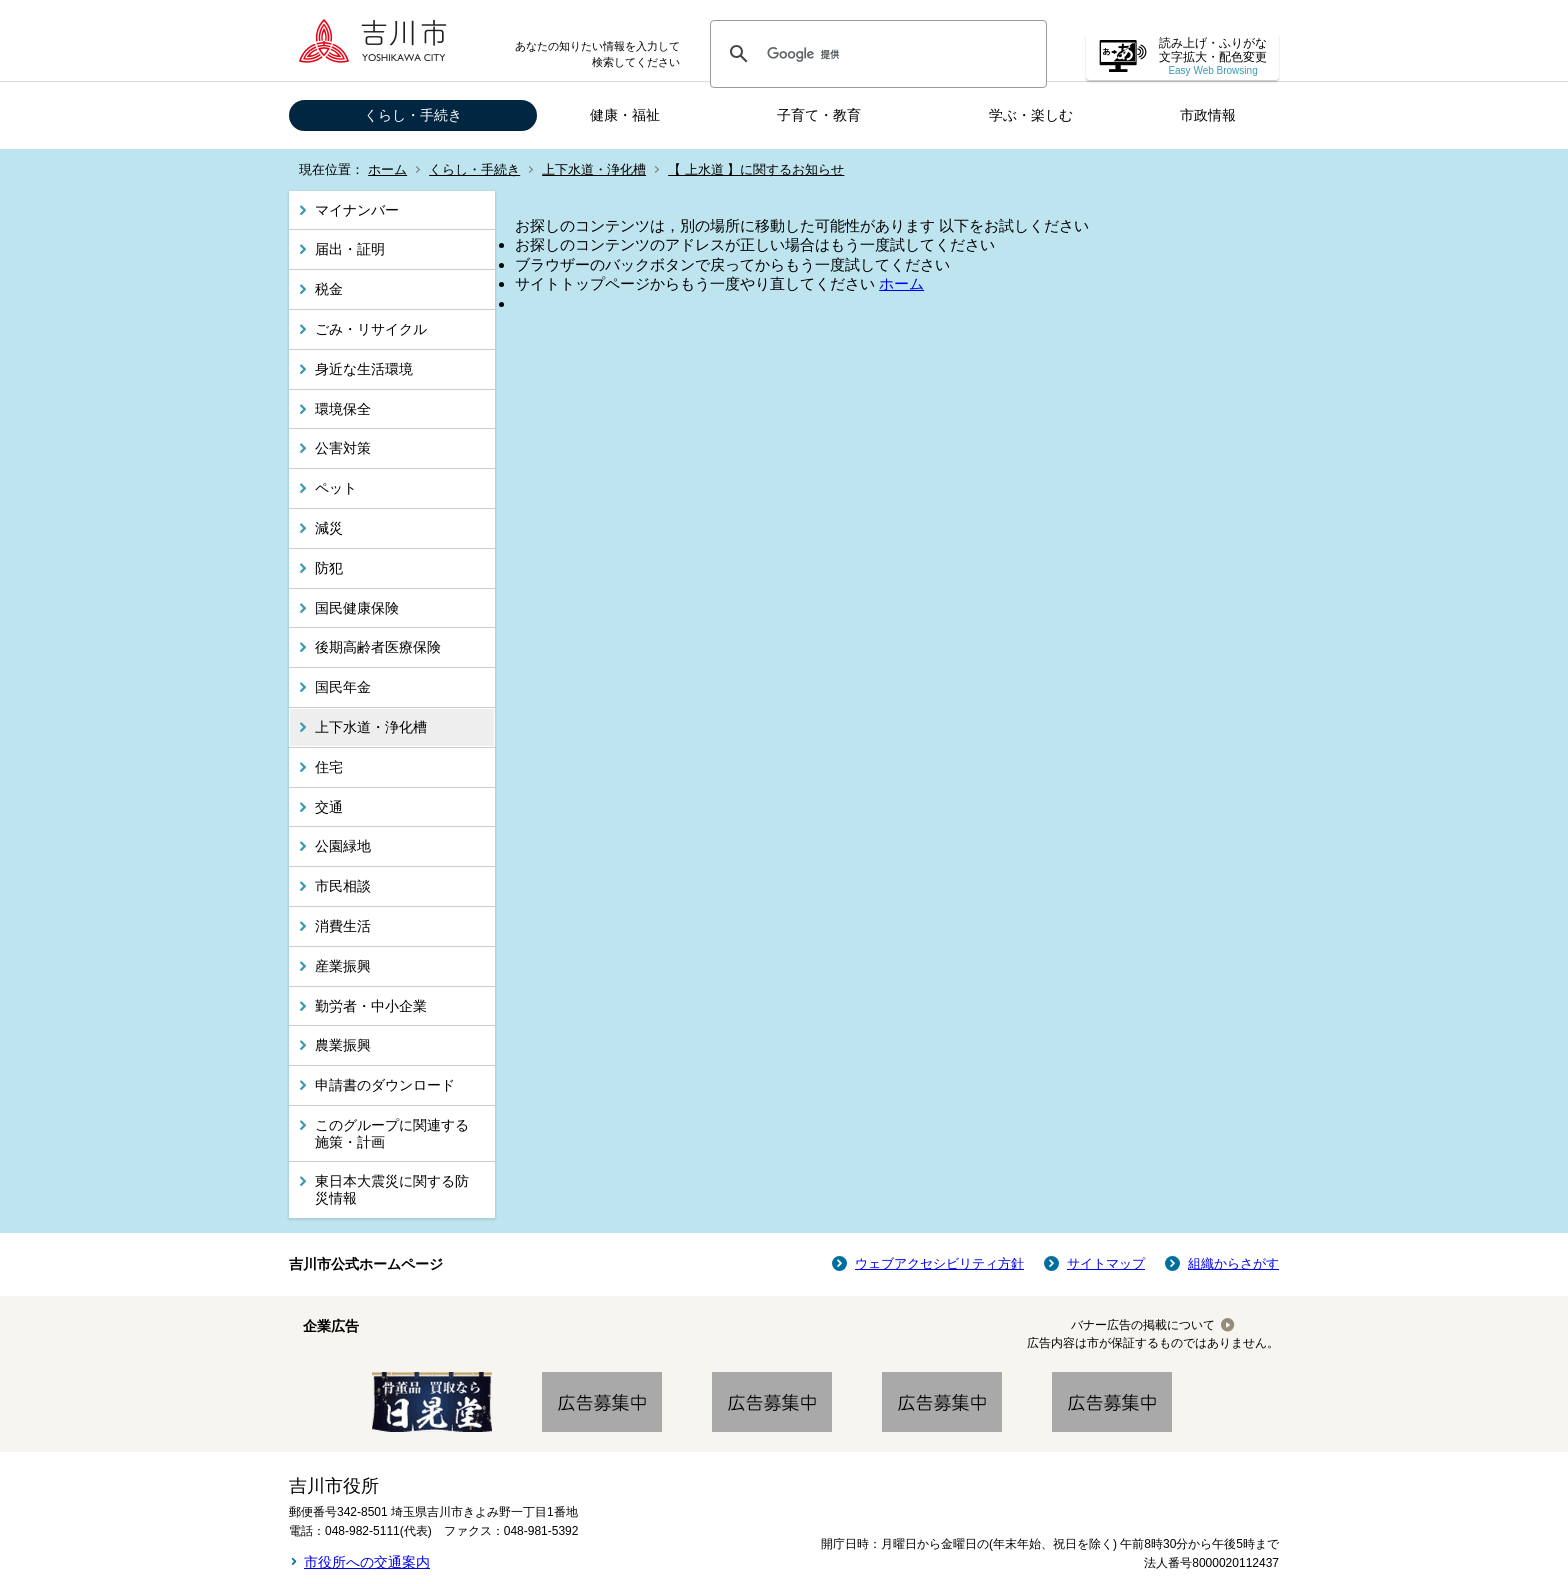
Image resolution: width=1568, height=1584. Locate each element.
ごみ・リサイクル (371, 329)
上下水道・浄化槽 (594, 169)
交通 (329, 807)
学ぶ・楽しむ (1031, 115)
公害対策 (343, 448)
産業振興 (343, 966)
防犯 (329, 568)
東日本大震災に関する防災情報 (392, 1189)
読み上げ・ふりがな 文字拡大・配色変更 (1213, 56)
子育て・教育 (819, 115)
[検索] (875, 54)
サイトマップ (1106, 1263)
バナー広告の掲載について (1143, 1325)
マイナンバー (357, 210)
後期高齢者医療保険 (378, 647)
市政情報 (1208, 115)
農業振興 (343, 1045)
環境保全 (343, 409)
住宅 (329, 767)
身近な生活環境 (364, 369)
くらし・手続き (413, 115)
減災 (329, 528)
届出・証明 (350, 249)
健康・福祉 (625, 115)
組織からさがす (1233, 1263)
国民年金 (343, 687)
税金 (329, 289)
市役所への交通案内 (367, 1562)
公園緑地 (343, 846)
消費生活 (343, 926)
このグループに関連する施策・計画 (392, 1133)
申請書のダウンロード (385, 1085)
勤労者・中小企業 (371, 1006)
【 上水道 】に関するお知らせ (756, 169)
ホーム (387, 169)
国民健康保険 (357, 608)
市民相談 (343, 886)
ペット (336, 488)
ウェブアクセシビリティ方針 (939, 1263)
